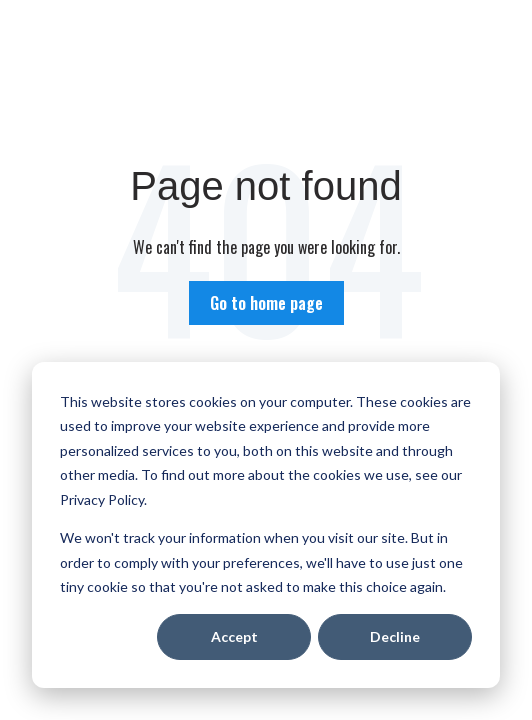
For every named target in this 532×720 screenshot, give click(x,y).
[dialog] (266, 525)
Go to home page (266, 303)
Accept (234, 636)
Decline (395, 636)
